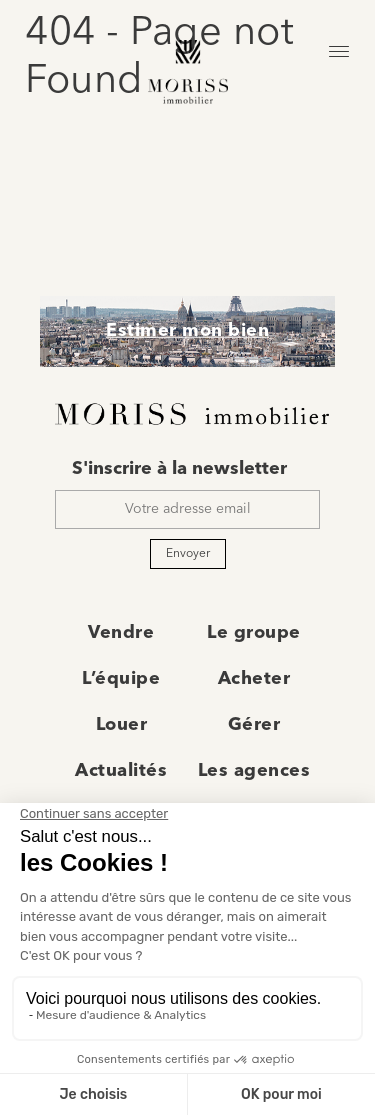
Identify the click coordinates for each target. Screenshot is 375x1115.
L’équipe (121, 679)
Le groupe (254, 633)
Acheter (254, 679)
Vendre (121, 633)
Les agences (254, 771)
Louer (122, 725)
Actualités (121, 771)
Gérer (254, 725)
